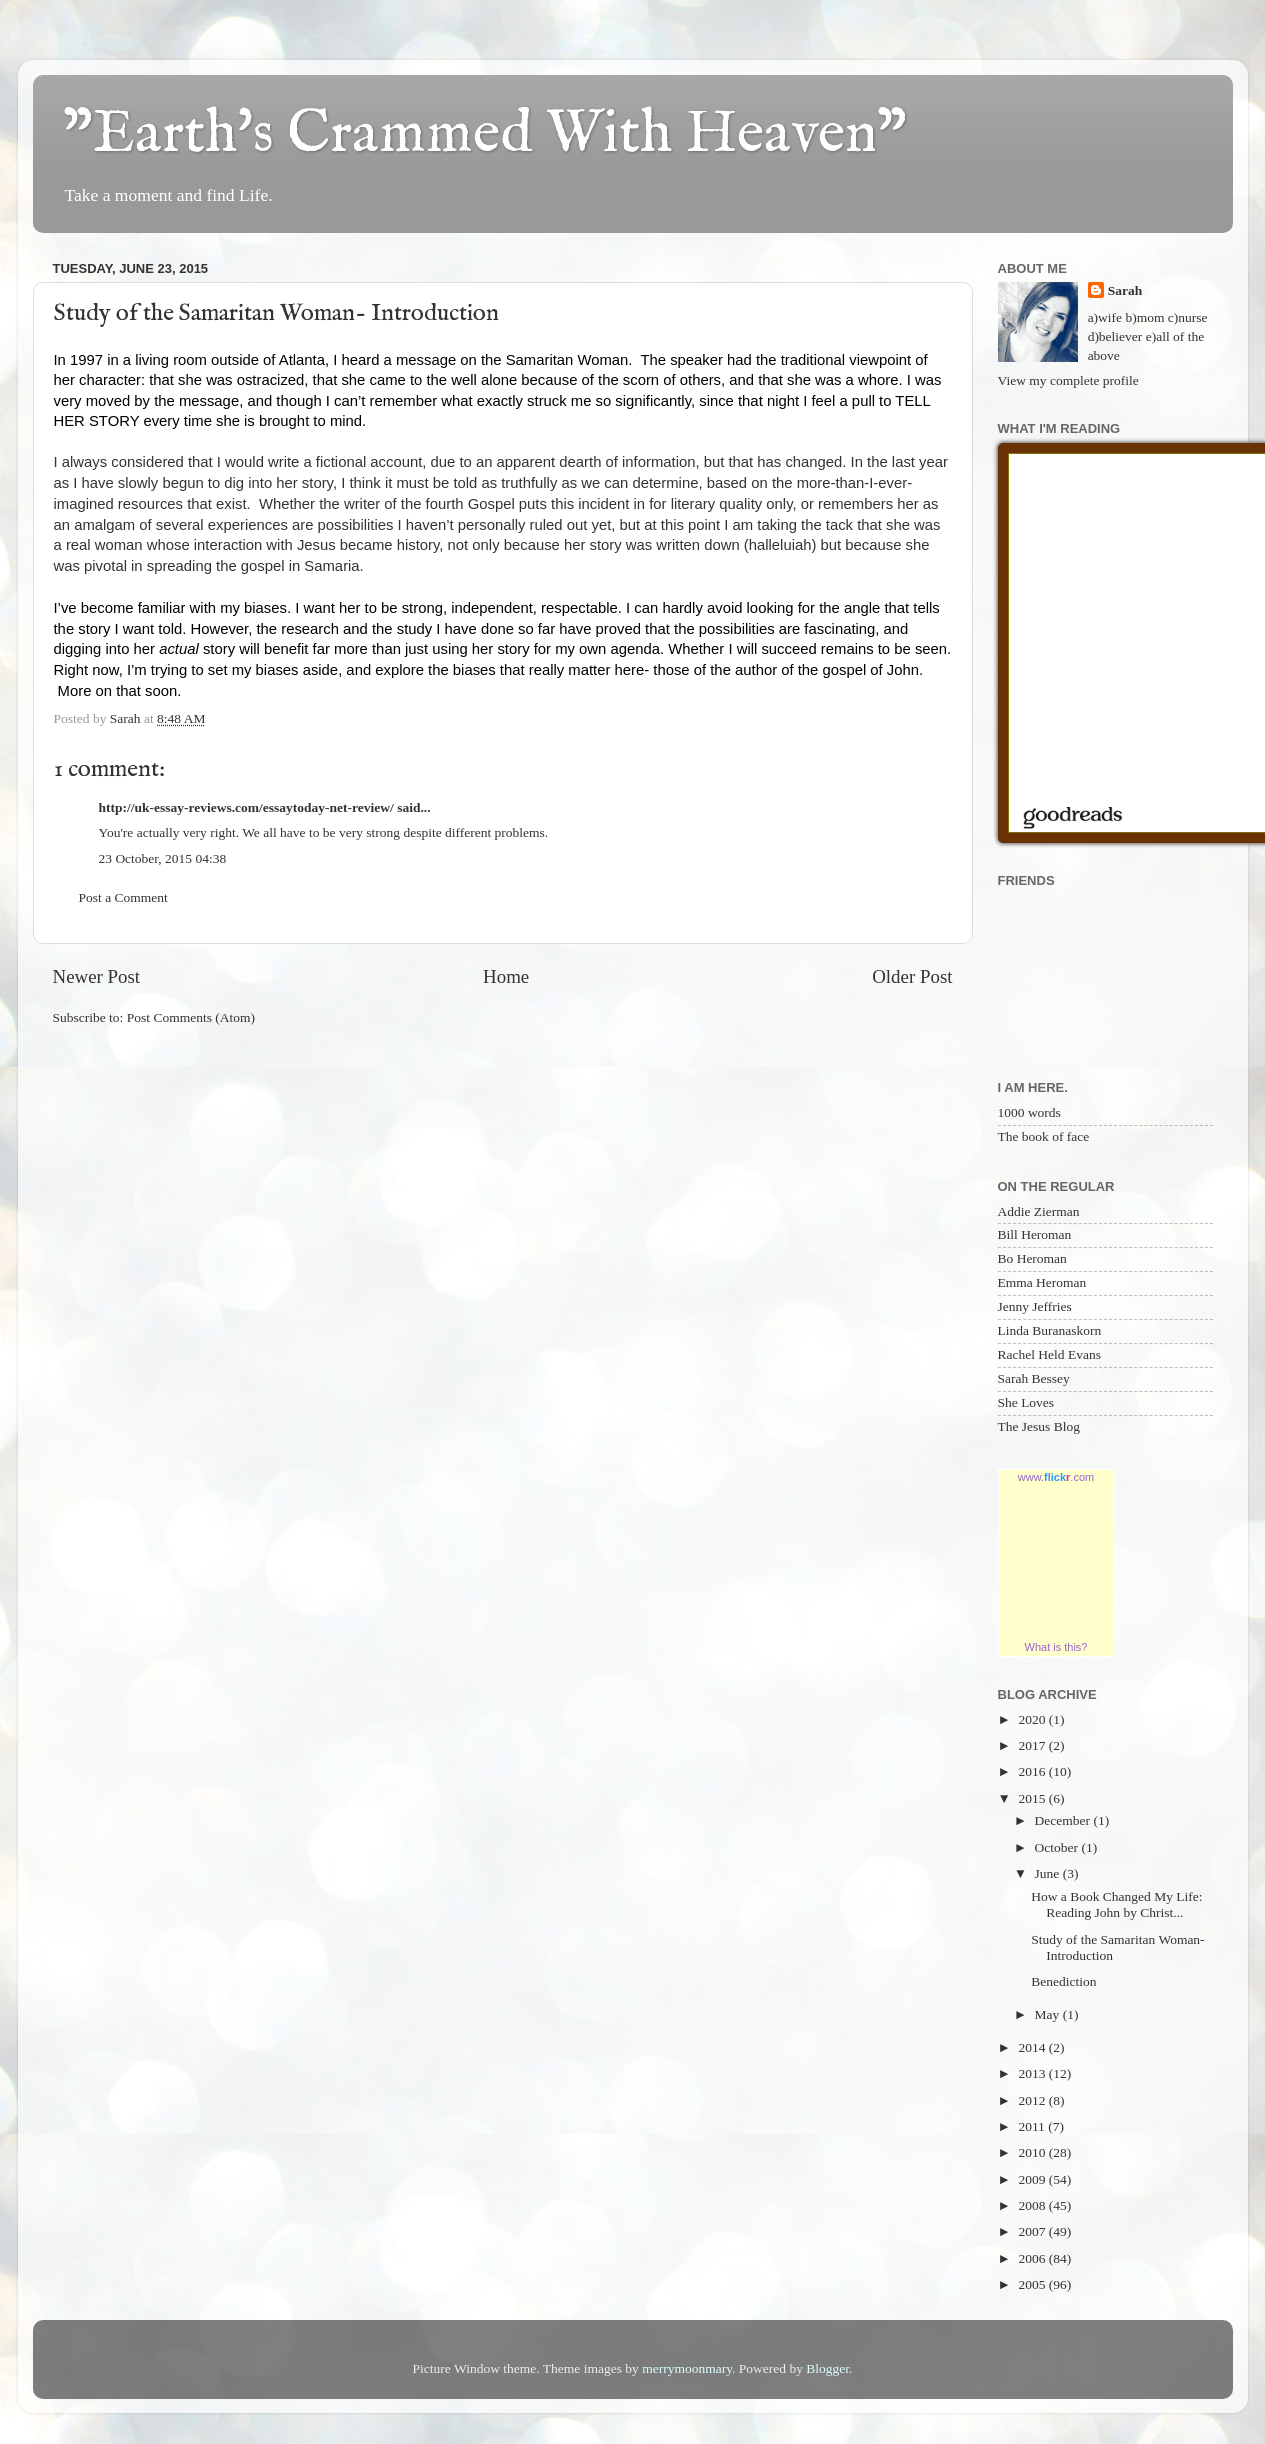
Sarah (1125, 290)
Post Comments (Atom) (191, 1017)
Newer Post (97, 976)
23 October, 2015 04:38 (163, 858)
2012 (1033, 2100)
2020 (1033, 1719)
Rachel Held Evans (1049, 1354)
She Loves (1026, 1402)
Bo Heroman (1032, 1258)
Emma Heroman (1042, 1282)
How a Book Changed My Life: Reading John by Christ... (1116, 1904)
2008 (1033, 2205)
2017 (1033, 1745)
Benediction (1063, 1981)
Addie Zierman (1039, 1211)
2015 (1033, 1798)
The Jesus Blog (1039, 1426)
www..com (1056, 1477)
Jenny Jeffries (1035, 1306)
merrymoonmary (687, 2368)
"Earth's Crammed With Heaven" (485, 135)
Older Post (912, 976)
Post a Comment (123, 897)
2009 (1033, 2179)
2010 (1033, 2152)
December (1064, 1820)
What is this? (1056, 1647)
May (1049, 2014)
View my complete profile (1068, 380)
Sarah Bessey (1034, 1378)
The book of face (1044, 1136)
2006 (1033, 2258)
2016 (1033, 1771)
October (1058, 1847)
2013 (1033, 2073)
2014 (1033, 2047)
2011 (1033, 2126)
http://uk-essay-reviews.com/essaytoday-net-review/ (246, 807)
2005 (1033, 2284)
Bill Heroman (1035, 1234)
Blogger (827, 2368)
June (1049, 1873)
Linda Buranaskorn (1050, 1330)
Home (506, 976)
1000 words (1029, 1112)
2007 (1033, 2231)
